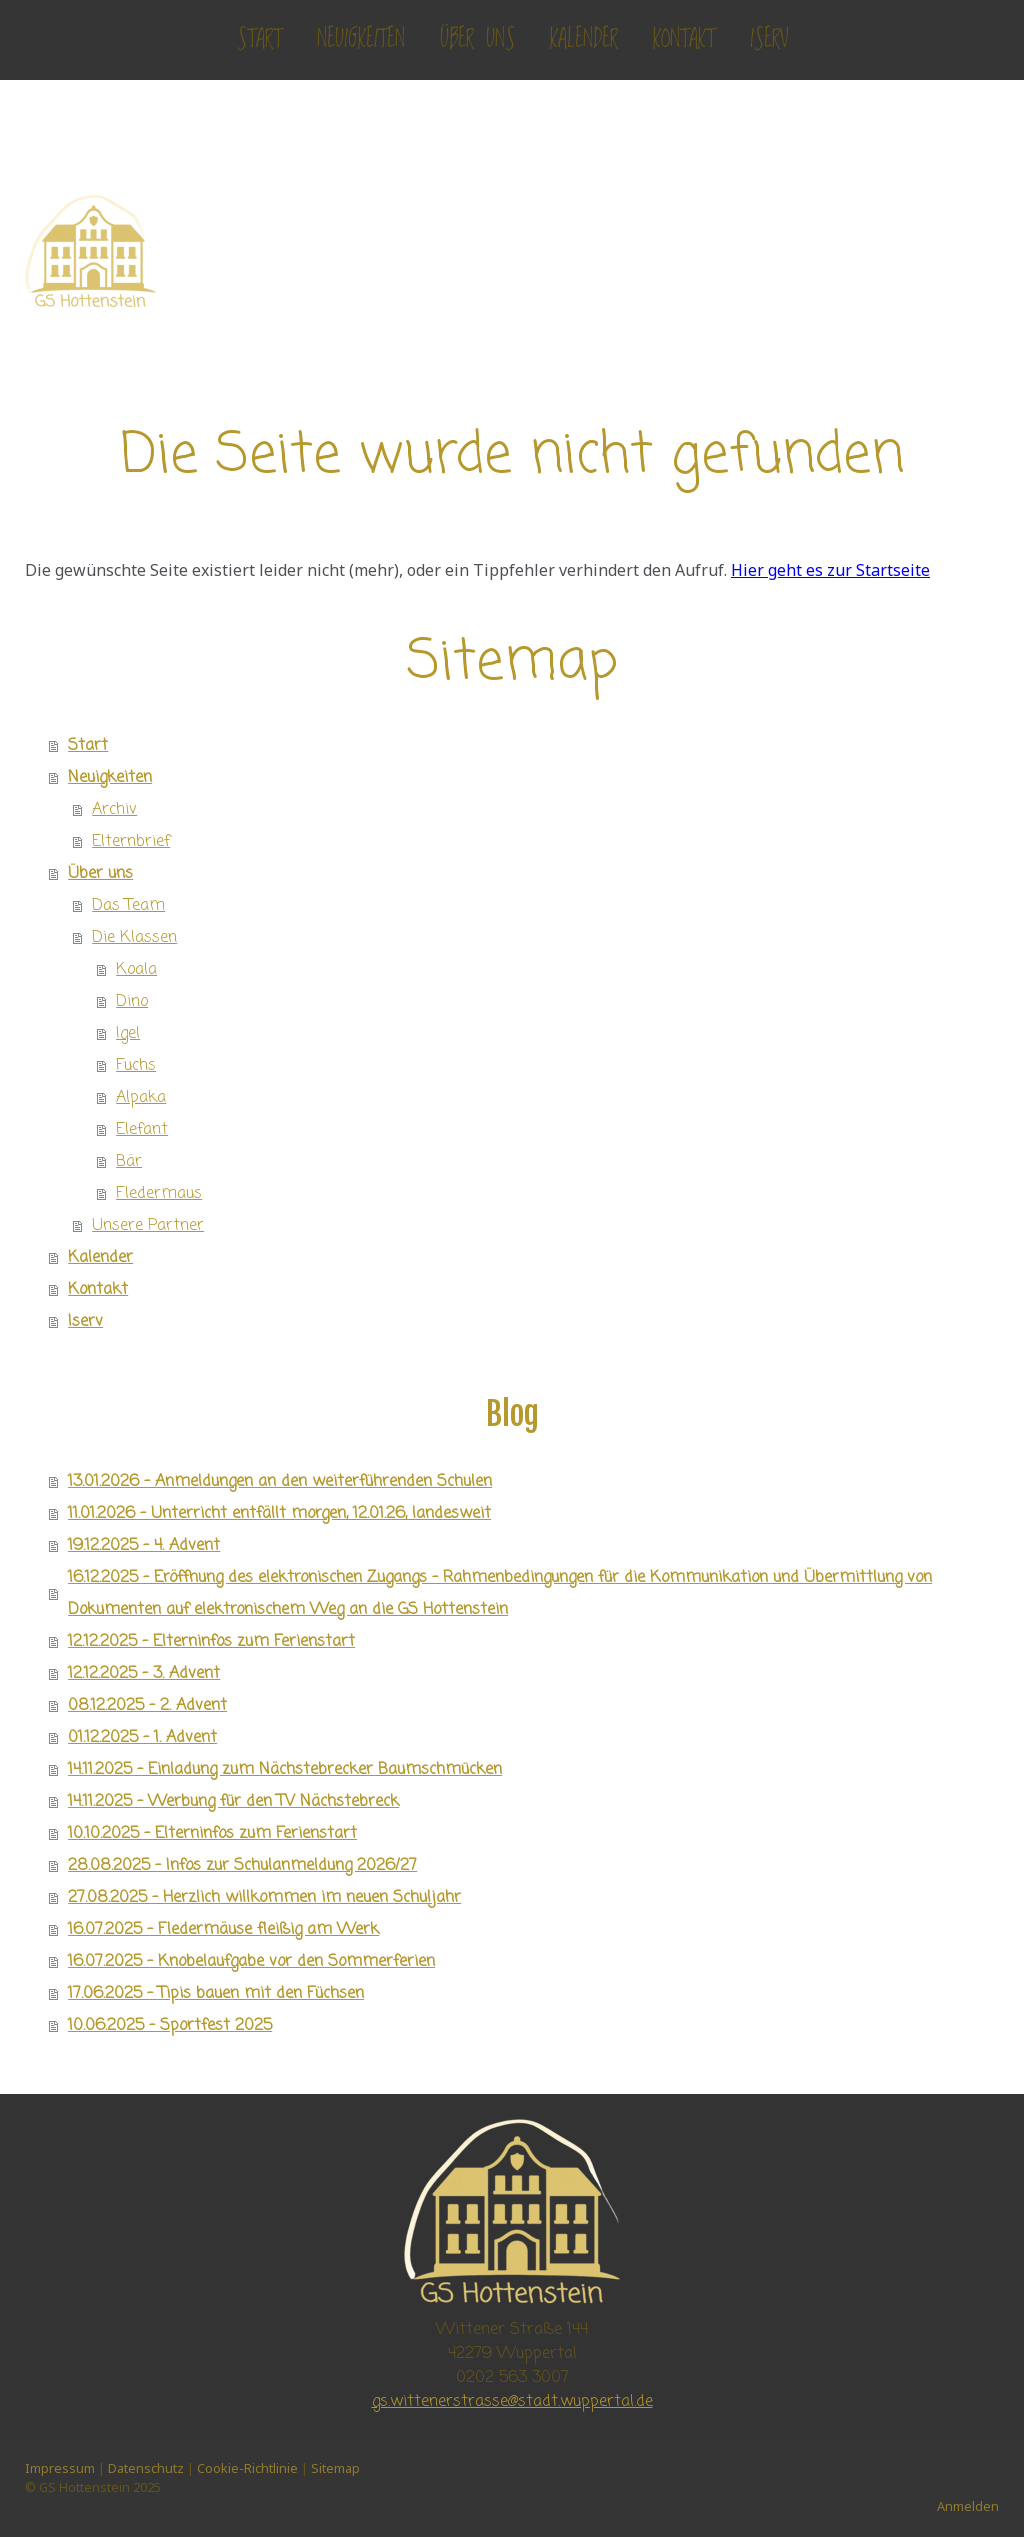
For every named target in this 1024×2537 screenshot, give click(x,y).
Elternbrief (131, 842)
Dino (132, 1002)
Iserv (769, 39)
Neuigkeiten (361, 39)
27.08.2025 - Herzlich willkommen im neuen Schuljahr (264, 1898)
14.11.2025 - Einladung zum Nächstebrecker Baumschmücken (285, 1770)
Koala (136, 970)
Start (259, 39)
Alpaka (141, 1098)
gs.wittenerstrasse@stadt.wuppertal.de (512, 2402)
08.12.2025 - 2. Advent (147, 1706)
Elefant (142, 1130)
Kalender (584, 39)
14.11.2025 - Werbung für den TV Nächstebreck (233, 1802)
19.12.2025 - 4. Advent (144, 1546)
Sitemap (335, 2468)
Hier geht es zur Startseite (830, 570)
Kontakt (684, 39)
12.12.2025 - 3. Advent (144, 1674)
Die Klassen (134, 938)
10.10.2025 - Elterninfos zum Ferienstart (212, 1834)
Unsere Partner (148, 1226)
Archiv (114, 810)
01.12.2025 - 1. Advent (142, 1738)
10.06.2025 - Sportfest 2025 (170, 2026)
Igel (128, 1034)
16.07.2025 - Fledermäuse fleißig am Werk (223, 1930)
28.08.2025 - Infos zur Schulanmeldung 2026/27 (242, 1866)
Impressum (60, 2468)
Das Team (128, 906)
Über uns (477, 39)
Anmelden (968, 2506)
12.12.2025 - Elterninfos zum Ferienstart (211, 1642)
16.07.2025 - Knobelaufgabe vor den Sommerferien (251, 1962)
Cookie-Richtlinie (247, 2468)
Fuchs (136, 1066)
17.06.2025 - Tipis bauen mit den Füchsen (216, 1994)
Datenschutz (146, 2468)
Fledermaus (159, 1194)
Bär (129, 1162)
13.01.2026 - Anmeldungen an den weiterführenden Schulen (280, 1482)
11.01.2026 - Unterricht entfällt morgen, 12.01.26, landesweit (279, 1514)
